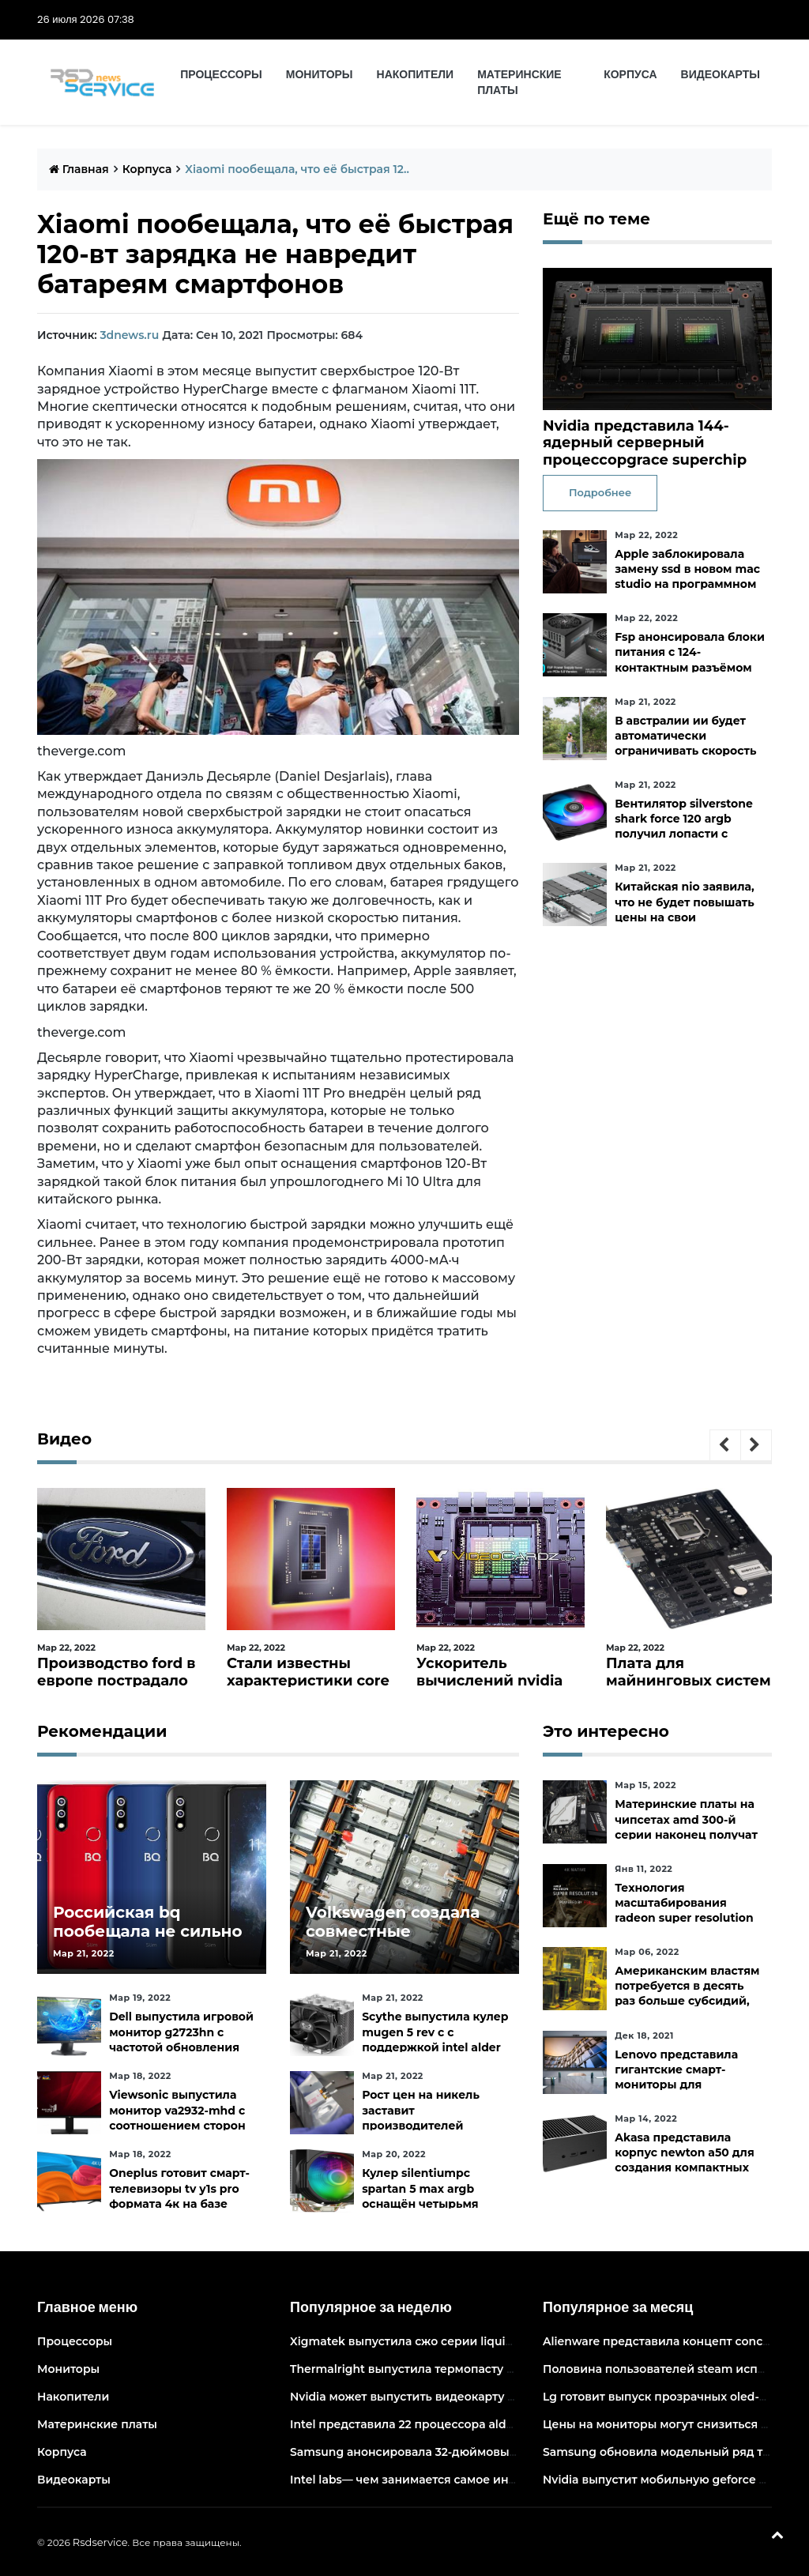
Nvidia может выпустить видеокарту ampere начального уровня (479, 2397)
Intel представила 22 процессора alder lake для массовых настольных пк (505, 2424)
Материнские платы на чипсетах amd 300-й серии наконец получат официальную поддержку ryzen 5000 (686, 1834)
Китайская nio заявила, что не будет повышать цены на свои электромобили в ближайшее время (684, 917)
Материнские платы (519, 82)
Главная (79, 169)
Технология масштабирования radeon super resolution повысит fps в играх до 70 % (684, 1918)
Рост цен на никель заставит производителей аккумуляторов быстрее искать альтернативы (435, 2125)
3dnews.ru (129, 335)
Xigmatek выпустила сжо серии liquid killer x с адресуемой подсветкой (500, 2341)
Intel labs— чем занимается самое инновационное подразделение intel (501, 2479)
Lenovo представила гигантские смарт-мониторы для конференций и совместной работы (676, 2084)
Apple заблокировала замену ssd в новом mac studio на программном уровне (687, 577)
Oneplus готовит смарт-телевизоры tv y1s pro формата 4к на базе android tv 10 (179, 2196)
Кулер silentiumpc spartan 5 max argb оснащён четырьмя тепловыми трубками (426, 2196)
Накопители (415, 74)
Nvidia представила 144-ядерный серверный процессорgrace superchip (645, 443)
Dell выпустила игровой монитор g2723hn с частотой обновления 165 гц (181, 2039)
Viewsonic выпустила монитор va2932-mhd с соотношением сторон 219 (177, 2118)
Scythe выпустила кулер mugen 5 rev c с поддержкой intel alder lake (435, 2039)
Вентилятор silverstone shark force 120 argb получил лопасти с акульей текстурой (684, 827)
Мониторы (319, 74)
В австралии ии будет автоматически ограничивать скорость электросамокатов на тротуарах (685, 751)
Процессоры (221, 74)
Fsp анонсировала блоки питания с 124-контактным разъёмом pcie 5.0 (690, 660)
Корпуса (630, 74)
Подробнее (600, 492)
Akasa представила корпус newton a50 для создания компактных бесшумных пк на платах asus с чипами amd (690, 2167)
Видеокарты (720, 74)
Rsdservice (100, 2542)
